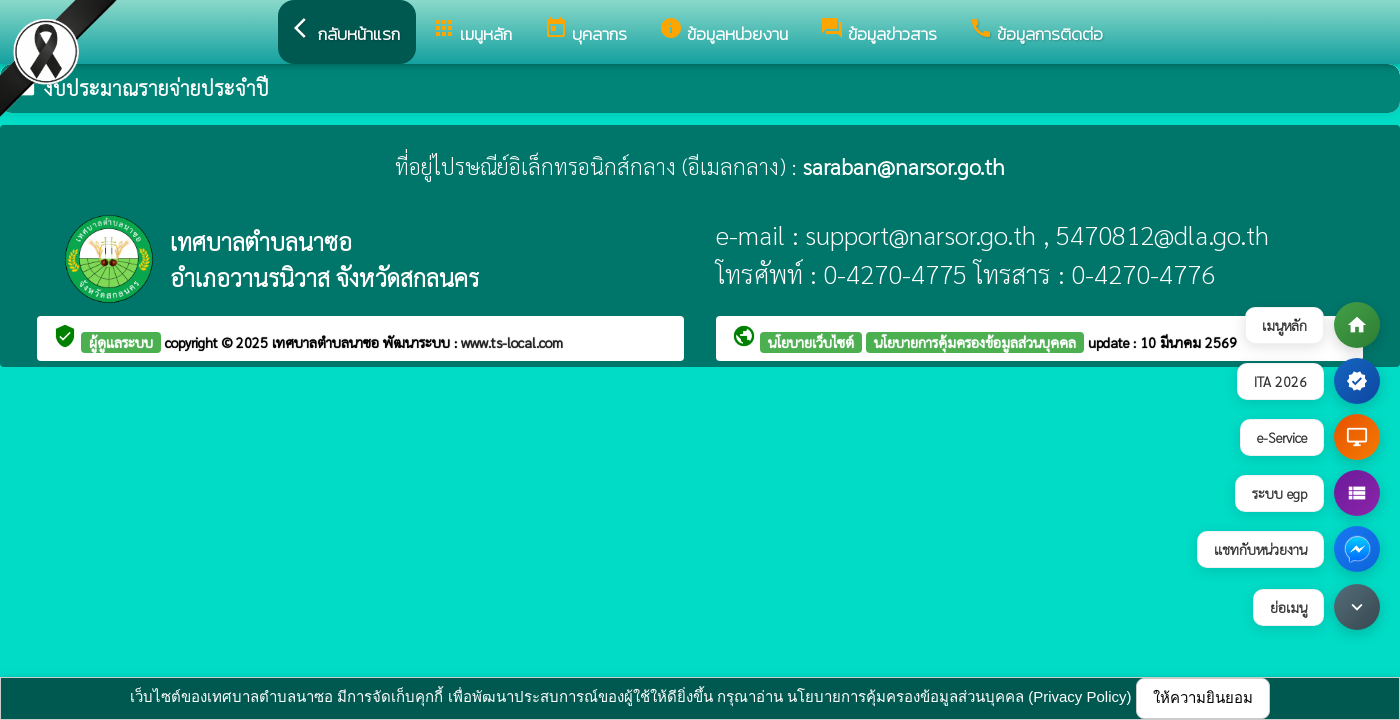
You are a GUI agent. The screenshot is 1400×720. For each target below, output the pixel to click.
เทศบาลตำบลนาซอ (327, 342)
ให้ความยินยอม (1203, 697)
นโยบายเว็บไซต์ (811, 342)
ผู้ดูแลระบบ (121, 342)
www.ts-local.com (512, 342)
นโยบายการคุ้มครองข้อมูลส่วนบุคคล (975, 342)
